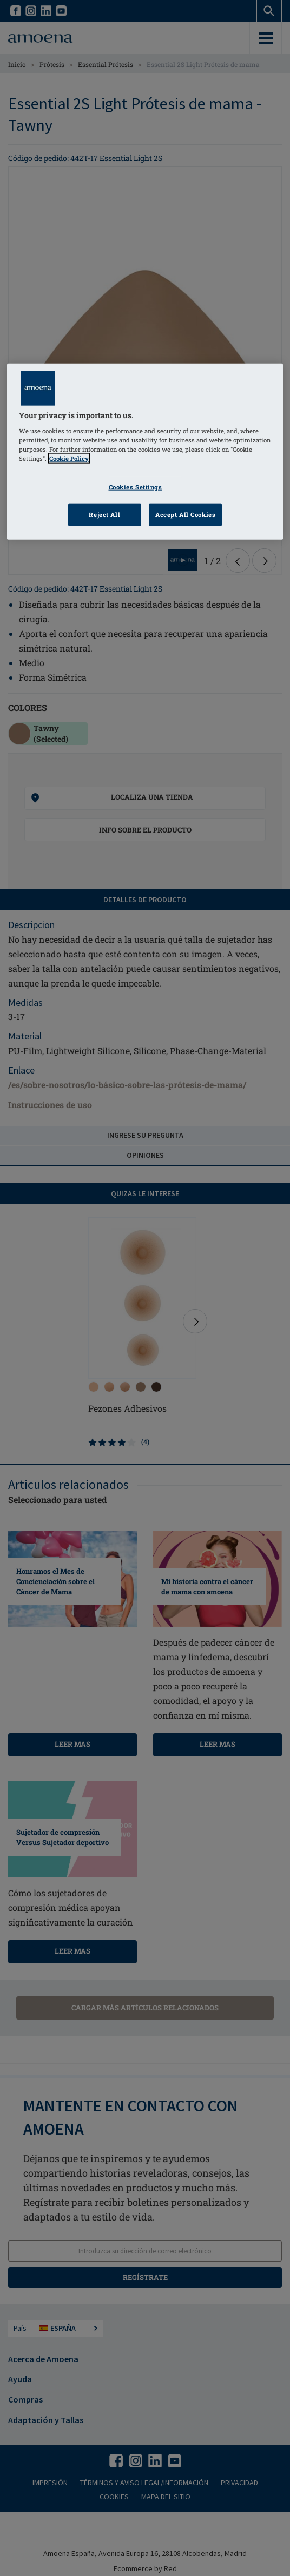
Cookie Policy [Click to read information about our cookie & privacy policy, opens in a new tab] (69, 458)
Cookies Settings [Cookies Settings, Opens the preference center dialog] (135, 487)
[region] (144, 452)
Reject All (104, 515)
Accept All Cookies (185, 515)
